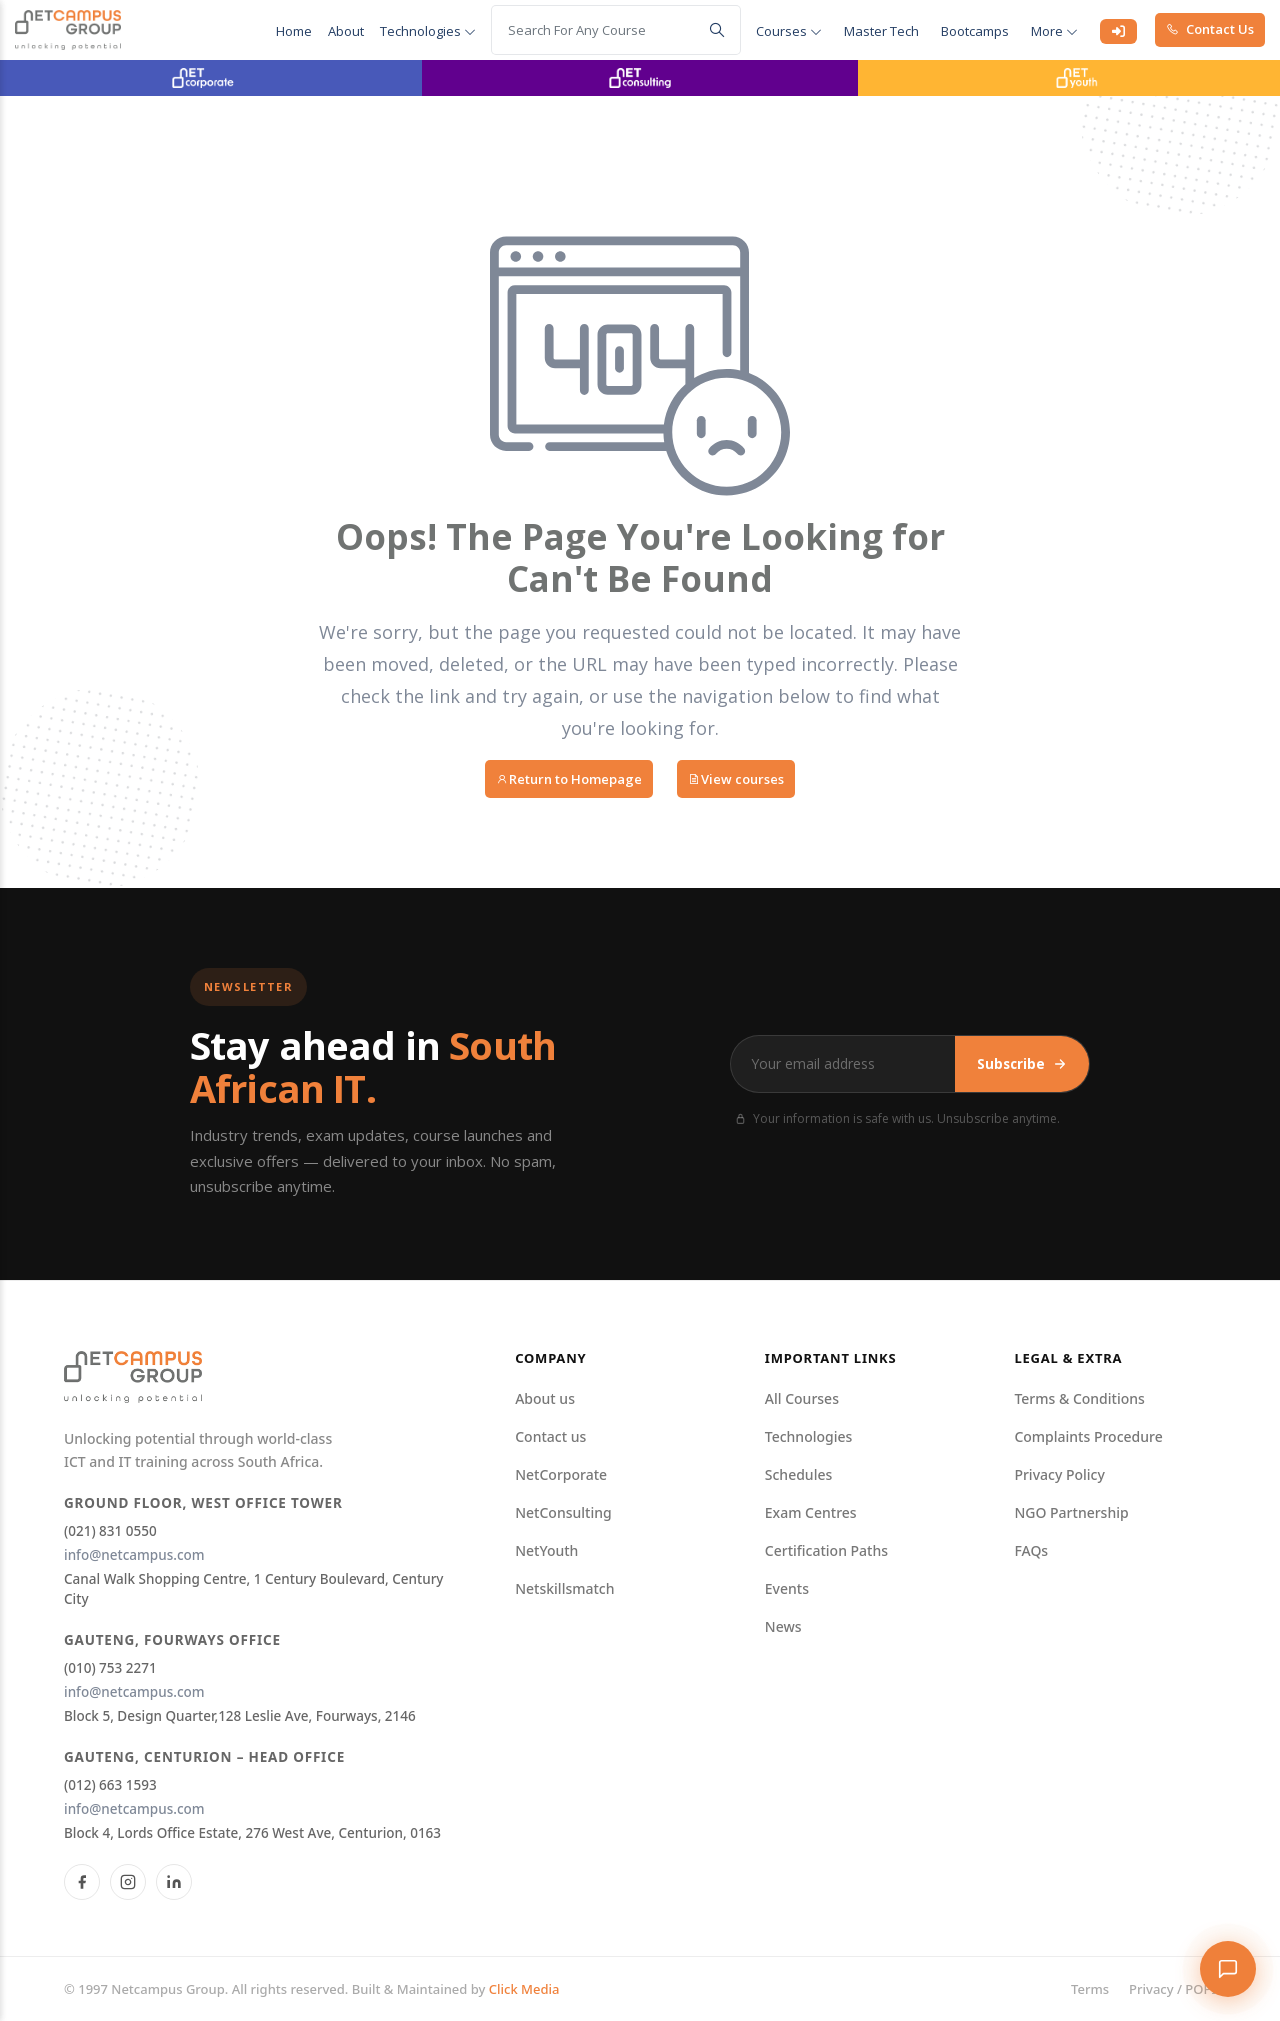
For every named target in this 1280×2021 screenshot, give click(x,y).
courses (789, 31)
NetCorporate (561, 1474)
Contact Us (1210, 29)
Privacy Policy (1059, 1474)
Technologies (428, 31)
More (1054, 31)
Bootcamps (975, 31)
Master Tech (881, 31)
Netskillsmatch (564, 1588)
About (346, 31)
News (783, 1626)
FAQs (1031, 1550)
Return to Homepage (569, 779)
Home (294, 31)
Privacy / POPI (1172, 1989)
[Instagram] (128, 1882)
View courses (736, 779)
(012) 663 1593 (110, 1785)
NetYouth (546, 1550)
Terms (1090, 1989)
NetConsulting (563, 1512)
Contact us (550, 1436)
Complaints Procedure (1088, 1436)
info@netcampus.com (134, 1555)
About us (545, 1398)
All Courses (802, 1398)
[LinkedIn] (174, 1882)
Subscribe (1022, 1064)
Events (787, 1588)
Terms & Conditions (1079, 1398)
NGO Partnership (1071, 1512)
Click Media (524, 1989)
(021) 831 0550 (110, 1531)
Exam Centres (811, 1512)
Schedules (798, 1474)
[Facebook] (82, 1882)
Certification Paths (826, 1550)
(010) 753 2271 (110, 1668)
